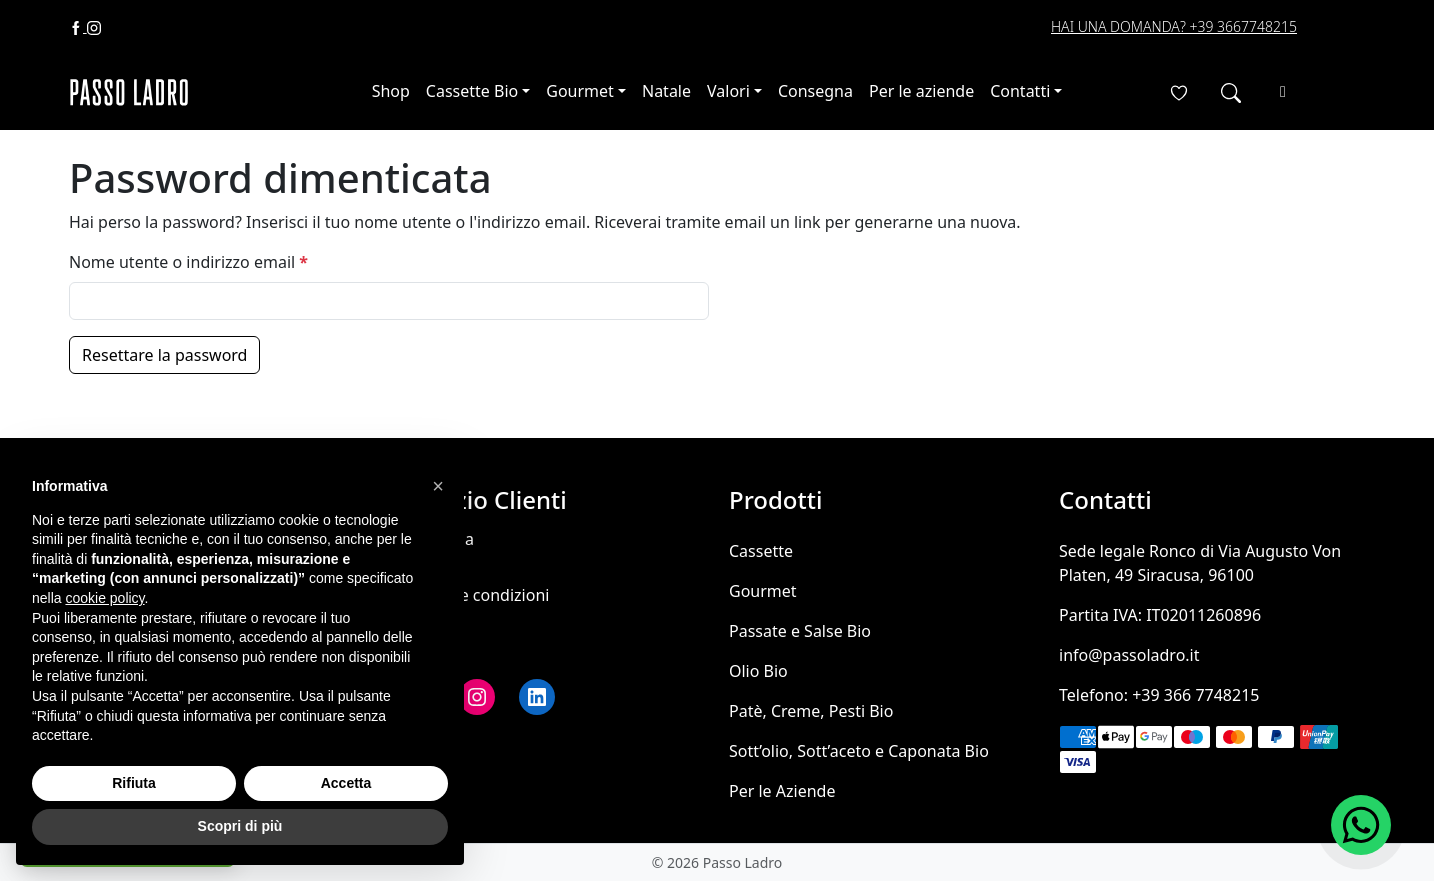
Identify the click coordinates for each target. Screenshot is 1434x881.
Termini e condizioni (474, 595)
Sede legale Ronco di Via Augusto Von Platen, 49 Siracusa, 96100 (1200, 563)
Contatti (1020, 91)
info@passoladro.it (1129, 655)
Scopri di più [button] (240, 826)
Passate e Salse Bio (800, 631)
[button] (438, 486)
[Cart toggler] (1283, 91)
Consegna (815, 91)
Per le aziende (921, 91)
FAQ (414, 623)
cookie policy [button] (104, 598)
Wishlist (428, 651)
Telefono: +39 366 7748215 (1159, 695)
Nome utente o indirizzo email (193, 262)
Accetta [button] (346, 783)
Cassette (761, 551)
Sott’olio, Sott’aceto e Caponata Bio (859, 751)
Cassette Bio (472, 91)
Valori (728, 91)
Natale (666, 91)
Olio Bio (758, 671)
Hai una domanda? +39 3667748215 (1174, 26)
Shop (391, 91)
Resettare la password (164, 355)
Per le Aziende (782, 791)
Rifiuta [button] (134, 783)
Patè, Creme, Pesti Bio (811, 711)
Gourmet (580, 91)
